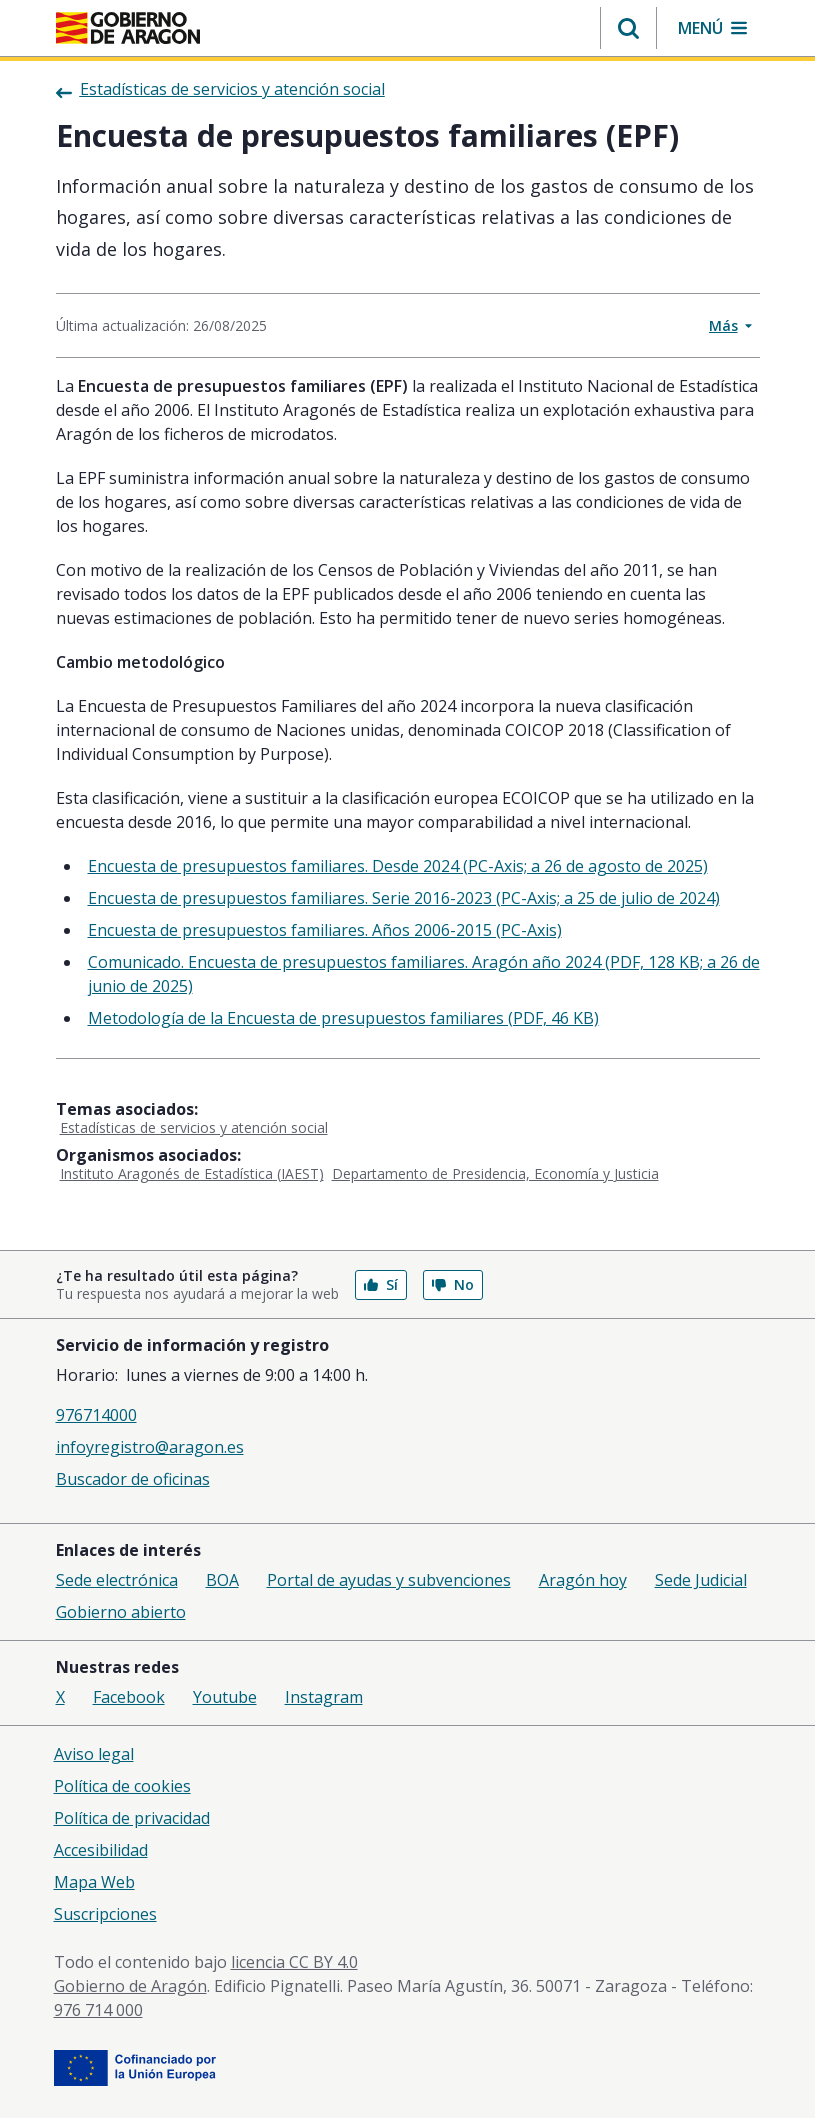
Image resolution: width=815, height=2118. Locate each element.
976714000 (96, 1415)
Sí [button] (381, 1284)
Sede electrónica (117, 1580)
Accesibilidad (101, 1850)
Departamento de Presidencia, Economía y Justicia (495, 1173)
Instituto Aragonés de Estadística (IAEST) (192, 1173)
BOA (222, 1580)
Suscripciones (105, 1914)
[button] (628, 28)
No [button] (453, 1284)
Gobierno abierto (121, 1612)
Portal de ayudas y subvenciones (389, 1580)
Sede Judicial (701, 1580)
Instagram (324, 1697)
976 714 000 (98, 2010)
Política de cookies (122, 1786)
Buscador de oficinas (133, 1479)
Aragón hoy (583, 1580)
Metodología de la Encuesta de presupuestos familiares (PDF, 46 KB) (343, 1018)
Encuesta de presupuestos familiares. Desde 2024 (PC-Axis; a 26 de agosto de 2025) (398, 866)
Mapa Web (94, 1882)
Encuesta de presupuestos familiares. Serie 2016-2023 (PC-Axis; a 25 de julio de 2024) (404, 898)
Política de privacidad (132, 1818)
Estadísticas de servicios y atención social (194, 1127)
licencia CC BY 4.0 (294, 1962)
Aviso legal (94, 1754)
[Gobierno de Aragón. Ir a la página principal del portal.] (128, 28)
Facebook (129, 1697)
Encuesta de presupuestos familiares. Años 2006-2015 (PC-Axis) (325, 930)
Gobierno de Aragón (130, 1986)
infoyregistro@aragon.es (150, 1447)
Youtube (225, 1697)
